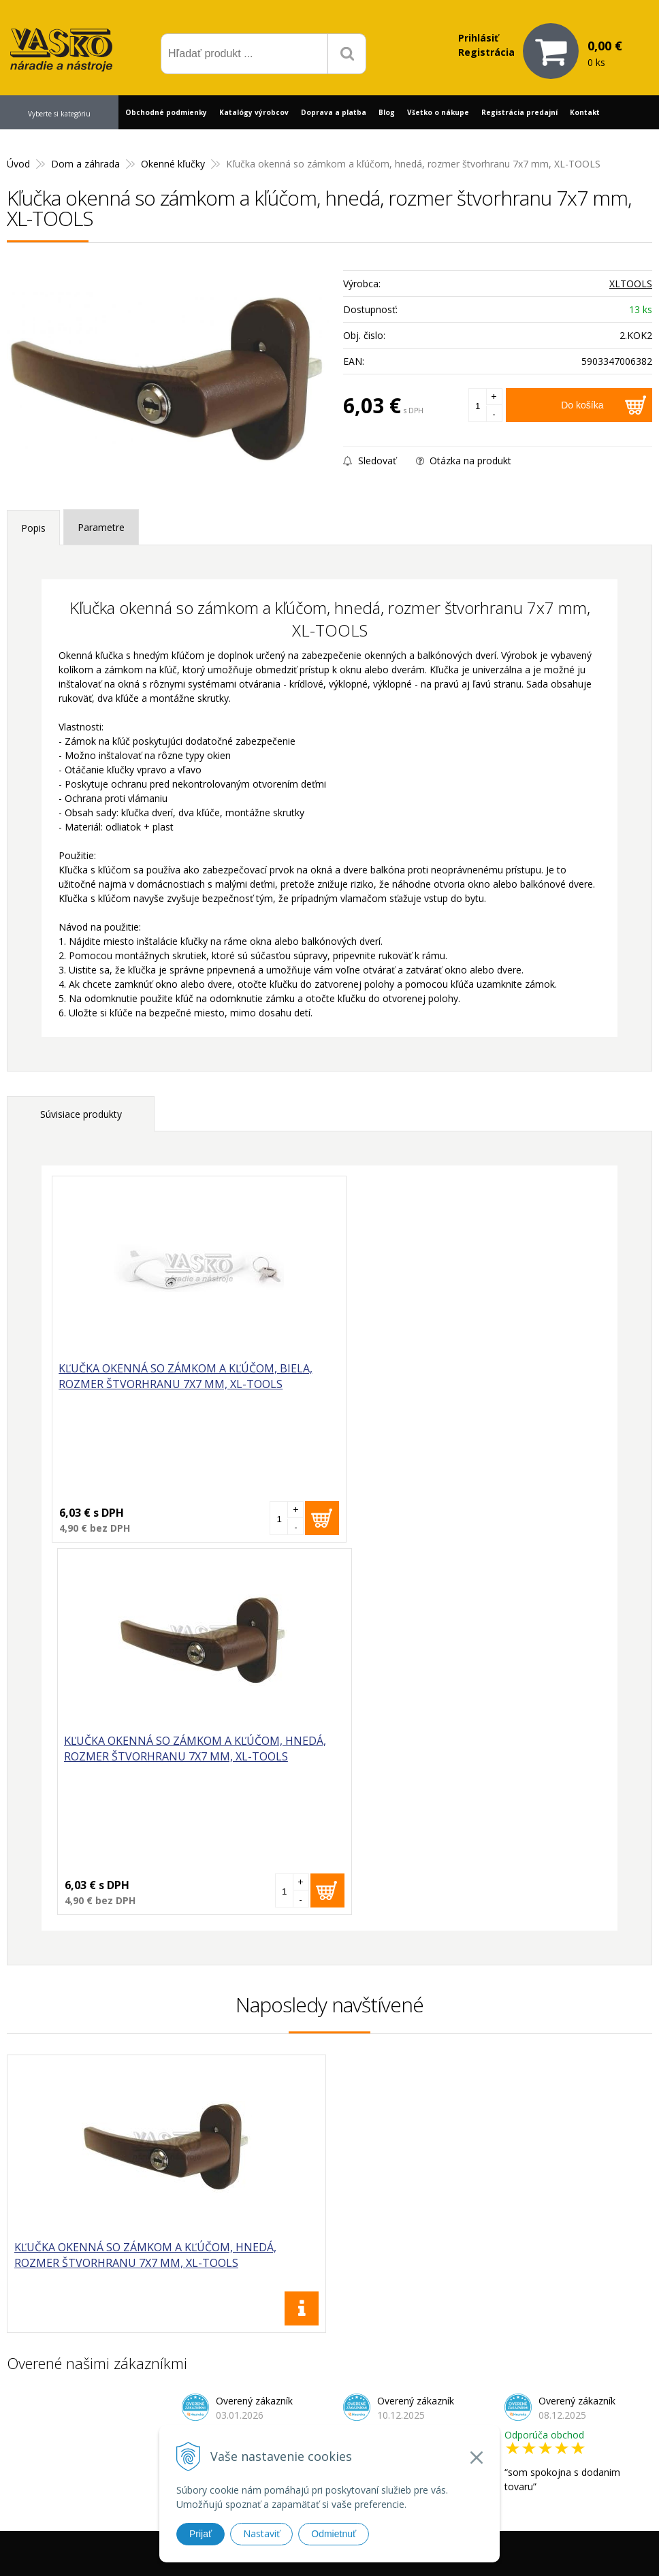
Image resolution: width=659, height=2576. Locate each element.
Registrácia (486, 52)
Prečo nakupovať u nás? (490, 2380)
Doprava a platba (333, 112)
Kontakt (585, 112)
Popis (33, 527)
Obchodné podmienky (166, 112)
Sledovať (369, 460)
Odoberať (591, 2230)
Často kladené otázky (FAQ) (498, 2416)
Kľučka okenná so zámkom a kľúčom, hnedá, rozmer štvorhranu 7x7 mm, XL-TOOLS (455, 1384)
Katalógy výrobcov (254, 112)
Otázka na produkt (463, 460)
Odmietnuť (333, 2533)
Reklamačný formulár (484, 2398)
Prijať (200, 2533)
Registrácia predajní (519, 112)
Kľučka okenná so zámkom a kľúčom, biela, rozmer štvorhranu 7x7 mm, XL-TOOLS (186, 1376)
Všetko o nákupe (438, 112)
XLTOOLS (630, 283)
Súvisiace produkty (81, 1114)
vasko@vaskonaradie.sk (340, 2395)
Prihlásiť (478, 37)
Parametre (101, 527)
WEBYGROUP (511, 2548)
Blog (387, 112)
